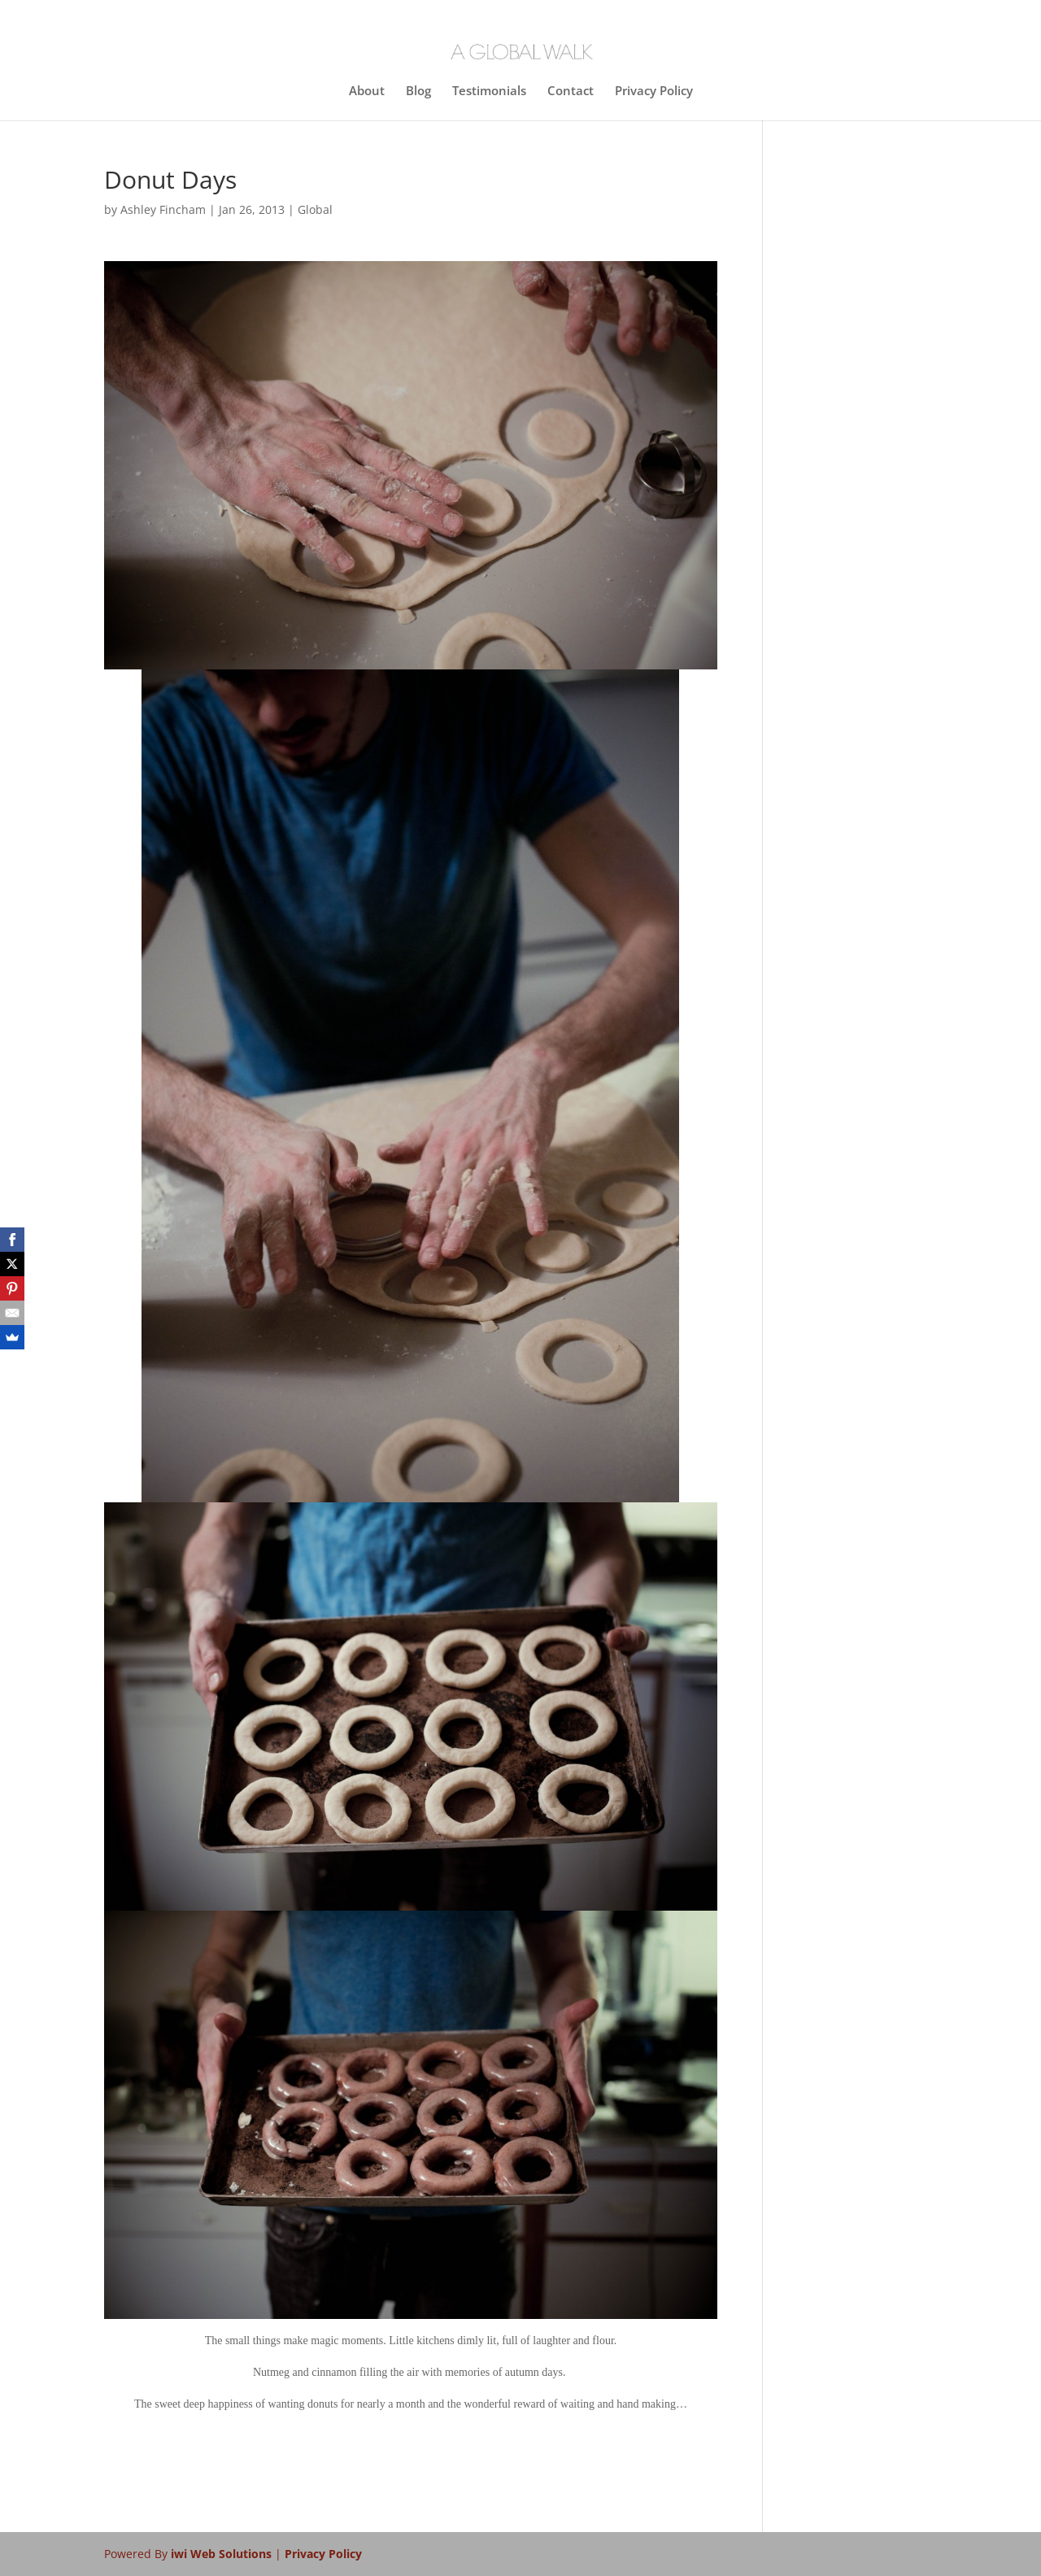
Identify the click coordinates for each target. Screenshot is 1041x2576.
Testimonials (489, 91)
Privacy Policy (654, 91)
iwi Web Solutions (223, 2553)
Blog (418, 91)
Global (315, 209)
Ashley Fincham (163, 209)
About (367, 91)
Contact (570, 91)
